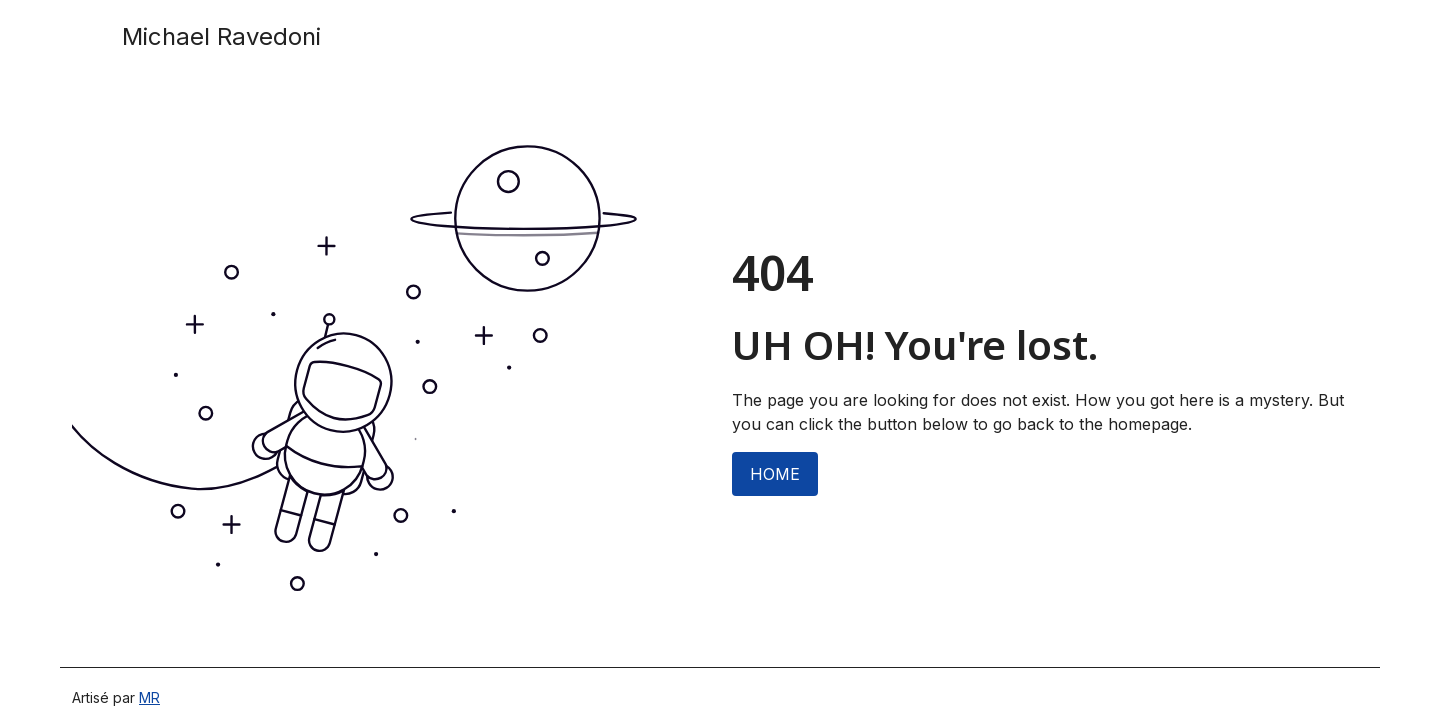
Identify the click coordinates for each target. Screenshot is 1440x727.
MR (149, 697)
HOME (775, 474)
